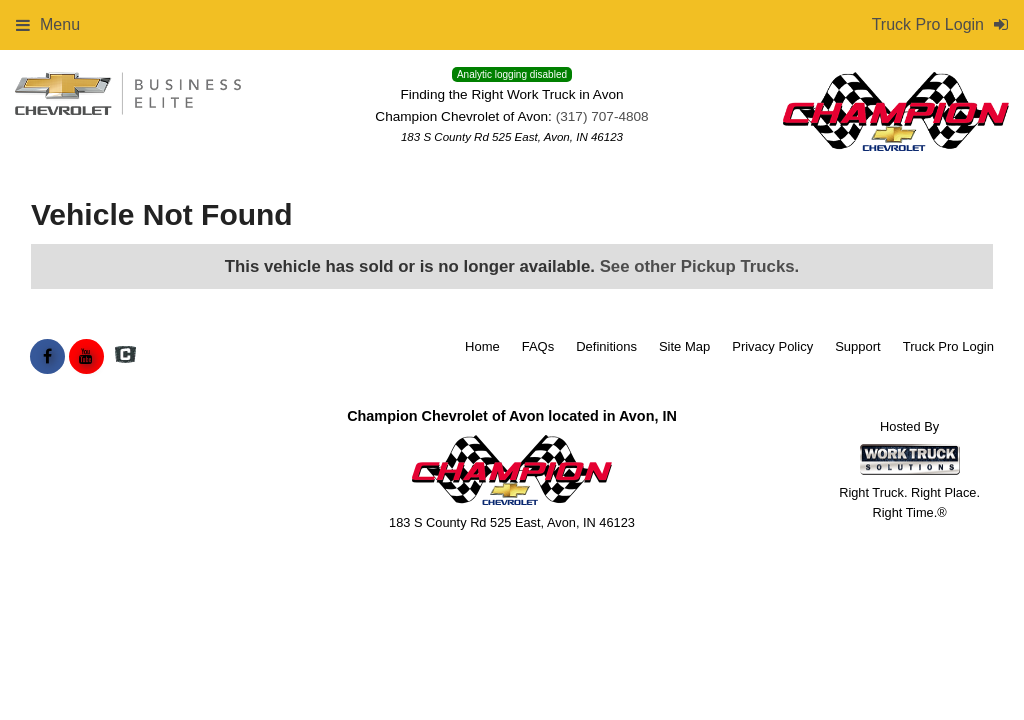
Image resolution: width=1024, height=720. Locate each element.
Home (482, 346)
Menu (48, 24)
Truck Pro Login (948, 346)
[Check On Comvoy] (125, 357)
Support (858, 346)
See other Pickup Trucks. (700, 266)
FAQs (538, 346)
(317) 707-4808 (602, 116)
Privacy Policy (772, 346)
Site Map (684, 346)
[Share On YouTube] (86, 357)
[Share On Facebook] (47, 357)
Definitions (606, 346)
